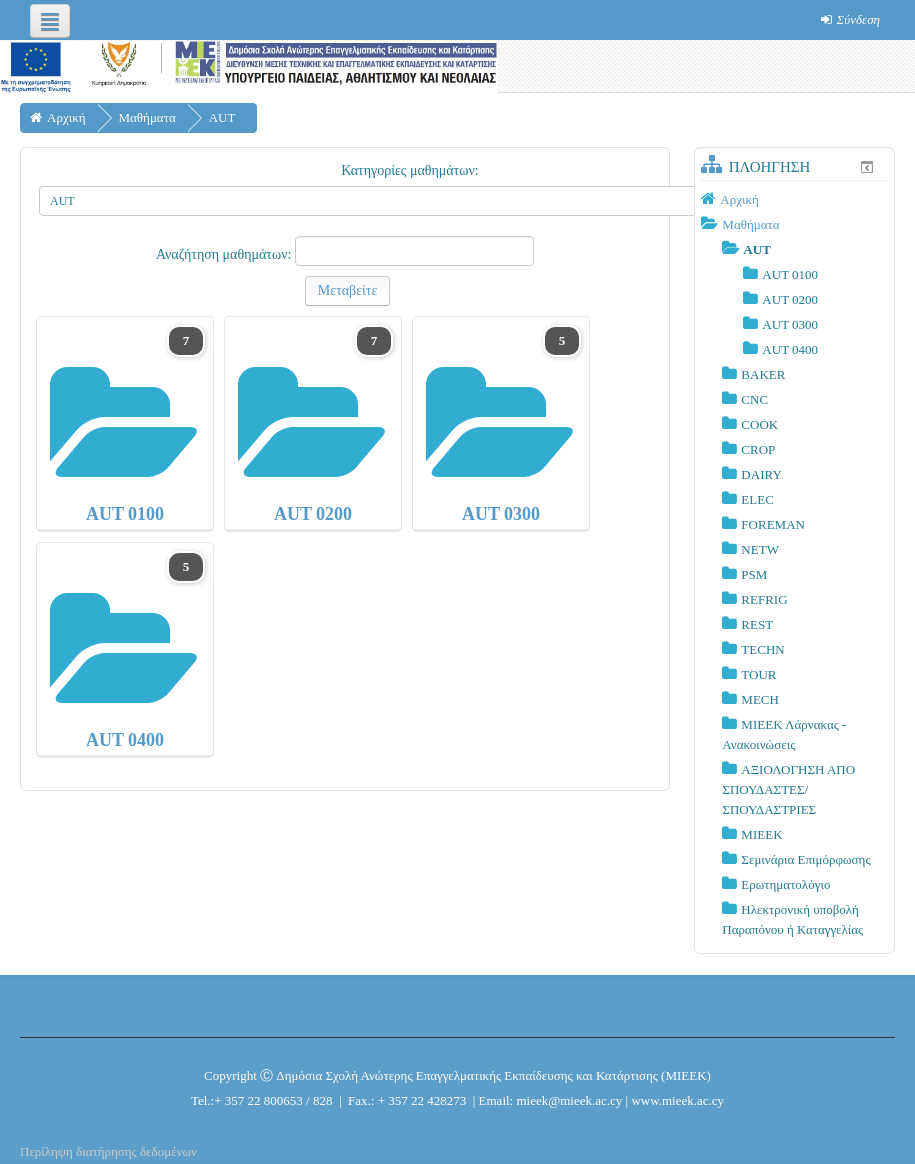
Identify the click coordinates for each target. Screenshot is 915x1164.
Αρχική (739, 199)
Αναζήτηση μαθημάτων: (225, 254)
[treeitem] (794, 199)
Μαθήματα (750, 224)
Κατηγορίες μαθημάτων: (410, 170)
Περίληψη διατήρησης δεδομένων (108, 1151)
